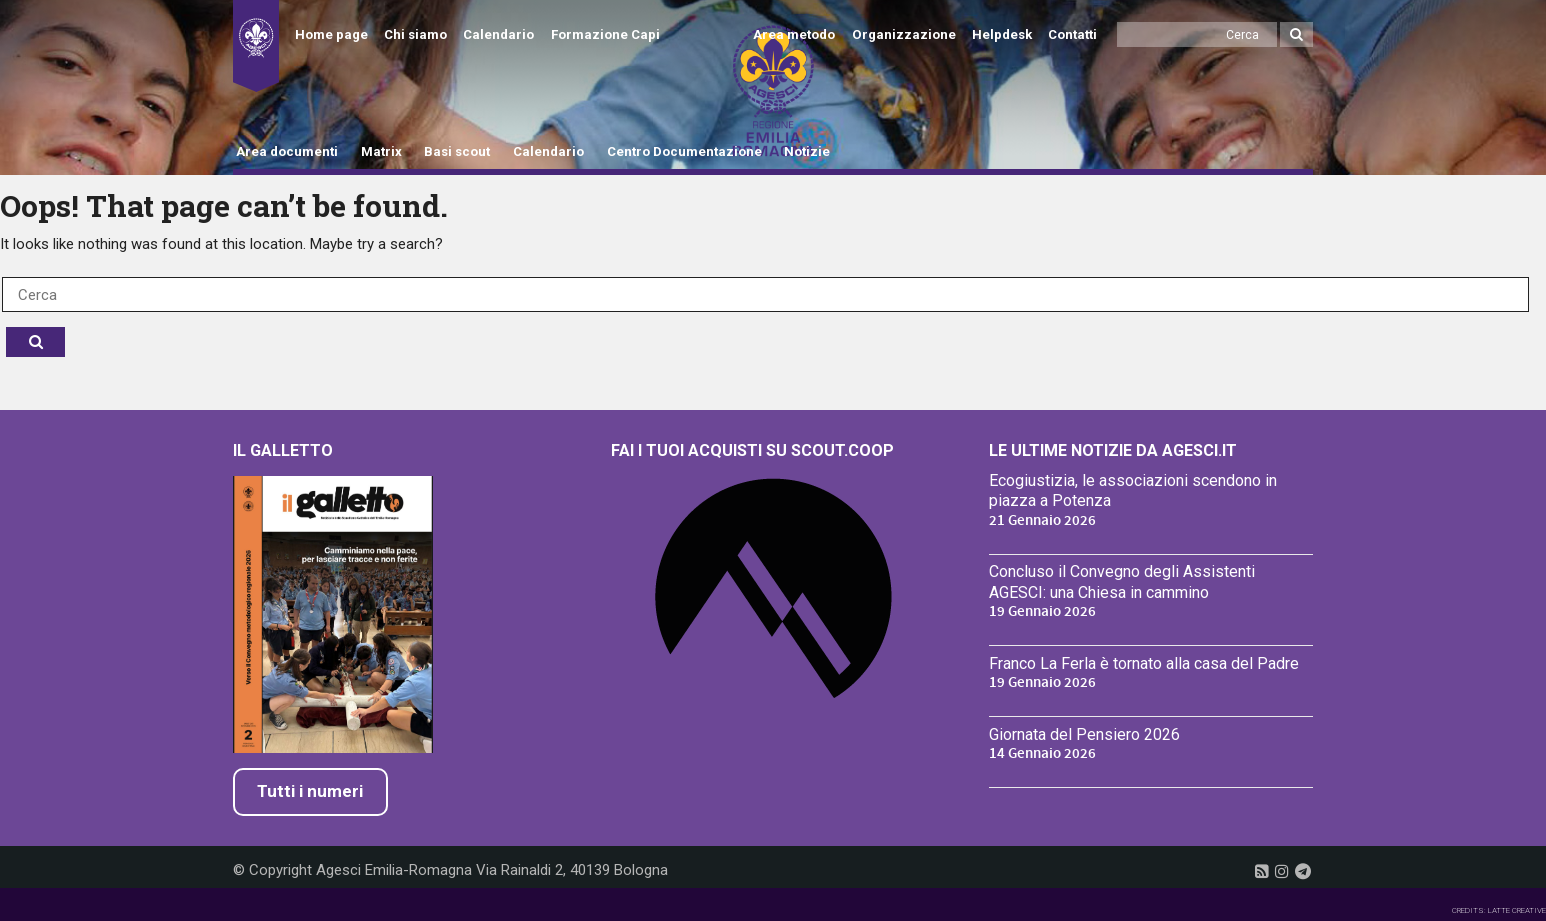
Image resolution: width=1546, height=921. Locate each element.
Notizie (807, 151)
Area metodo (794, 34)
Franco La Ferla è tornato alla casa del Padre (1144, 663)
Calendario (498, 34)
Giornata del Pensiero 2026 (1084, 734)
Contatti (1072, 34)
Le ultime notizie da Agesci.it (1113, 450)
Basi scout (457, 151)
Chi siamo (415, 34)
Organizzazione (904, 34)
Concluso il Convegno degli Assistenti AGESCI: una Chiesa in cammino (1122, 582)
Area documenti (287, 151)
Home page (331, 34)
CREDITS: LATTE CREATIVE (1499, 910)
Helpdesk (1002, 34)
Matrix (381, 151)
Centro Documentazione (684, 151)
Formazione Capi (605, 34)
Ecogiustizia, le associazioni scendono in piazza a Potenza (1133, 491)
